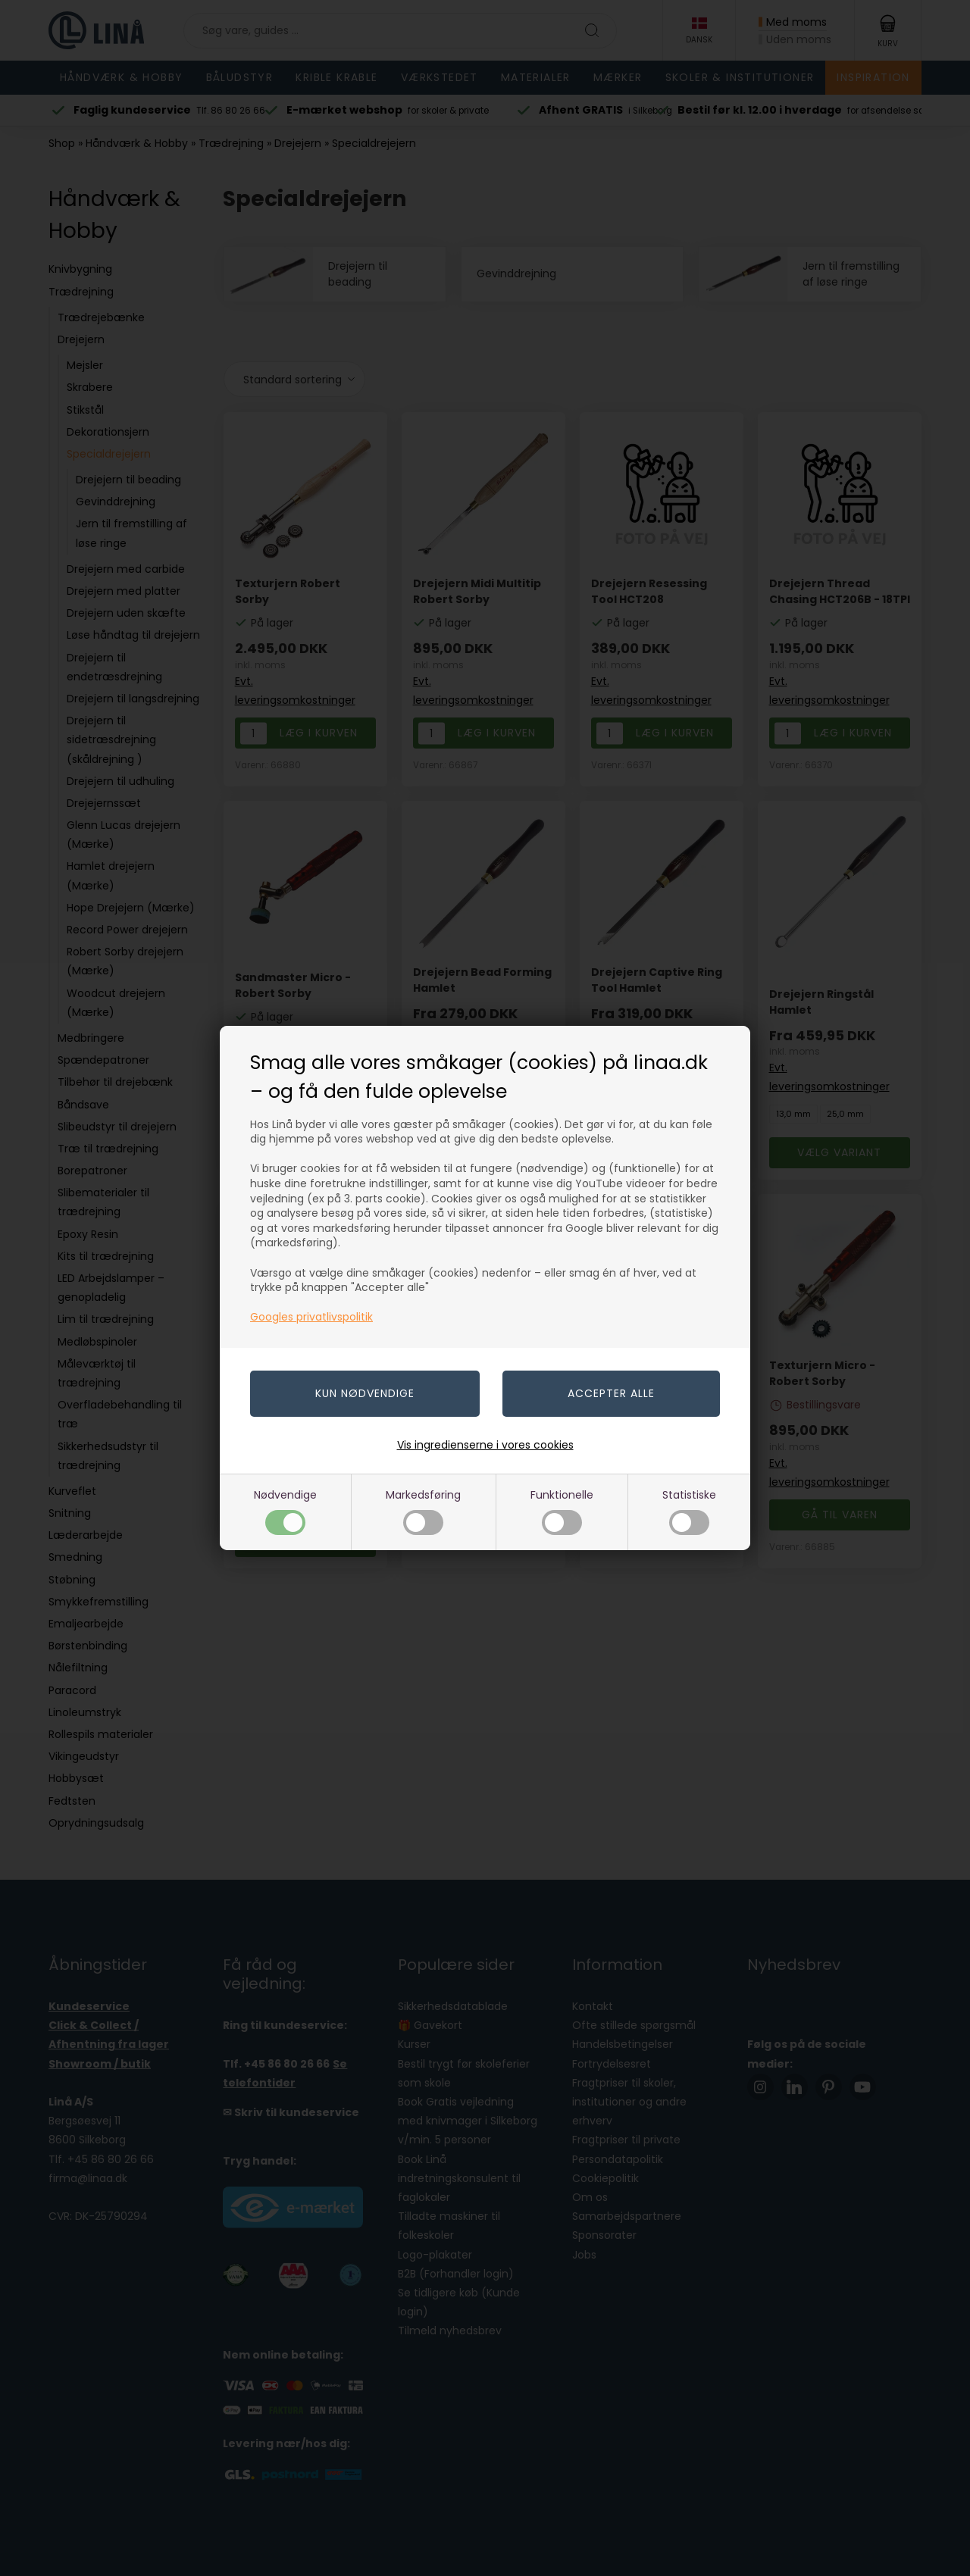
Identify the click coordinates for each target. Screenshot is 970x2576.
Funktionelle (561, 1511)
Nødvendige (285, 1511)
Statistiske (689, 1511)
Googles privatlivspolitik (311, 1316)
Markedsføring (423, 1511)
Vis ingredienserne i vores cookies (485, 1444)
